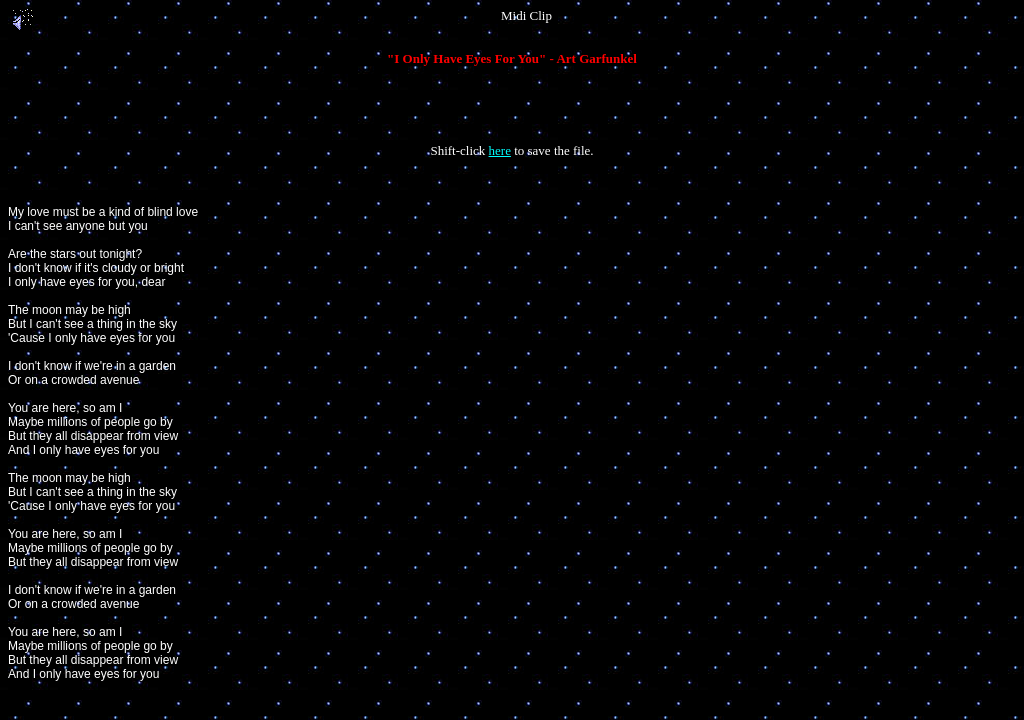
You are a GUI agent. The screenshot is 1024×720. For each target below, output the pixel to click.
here (500, 150)
